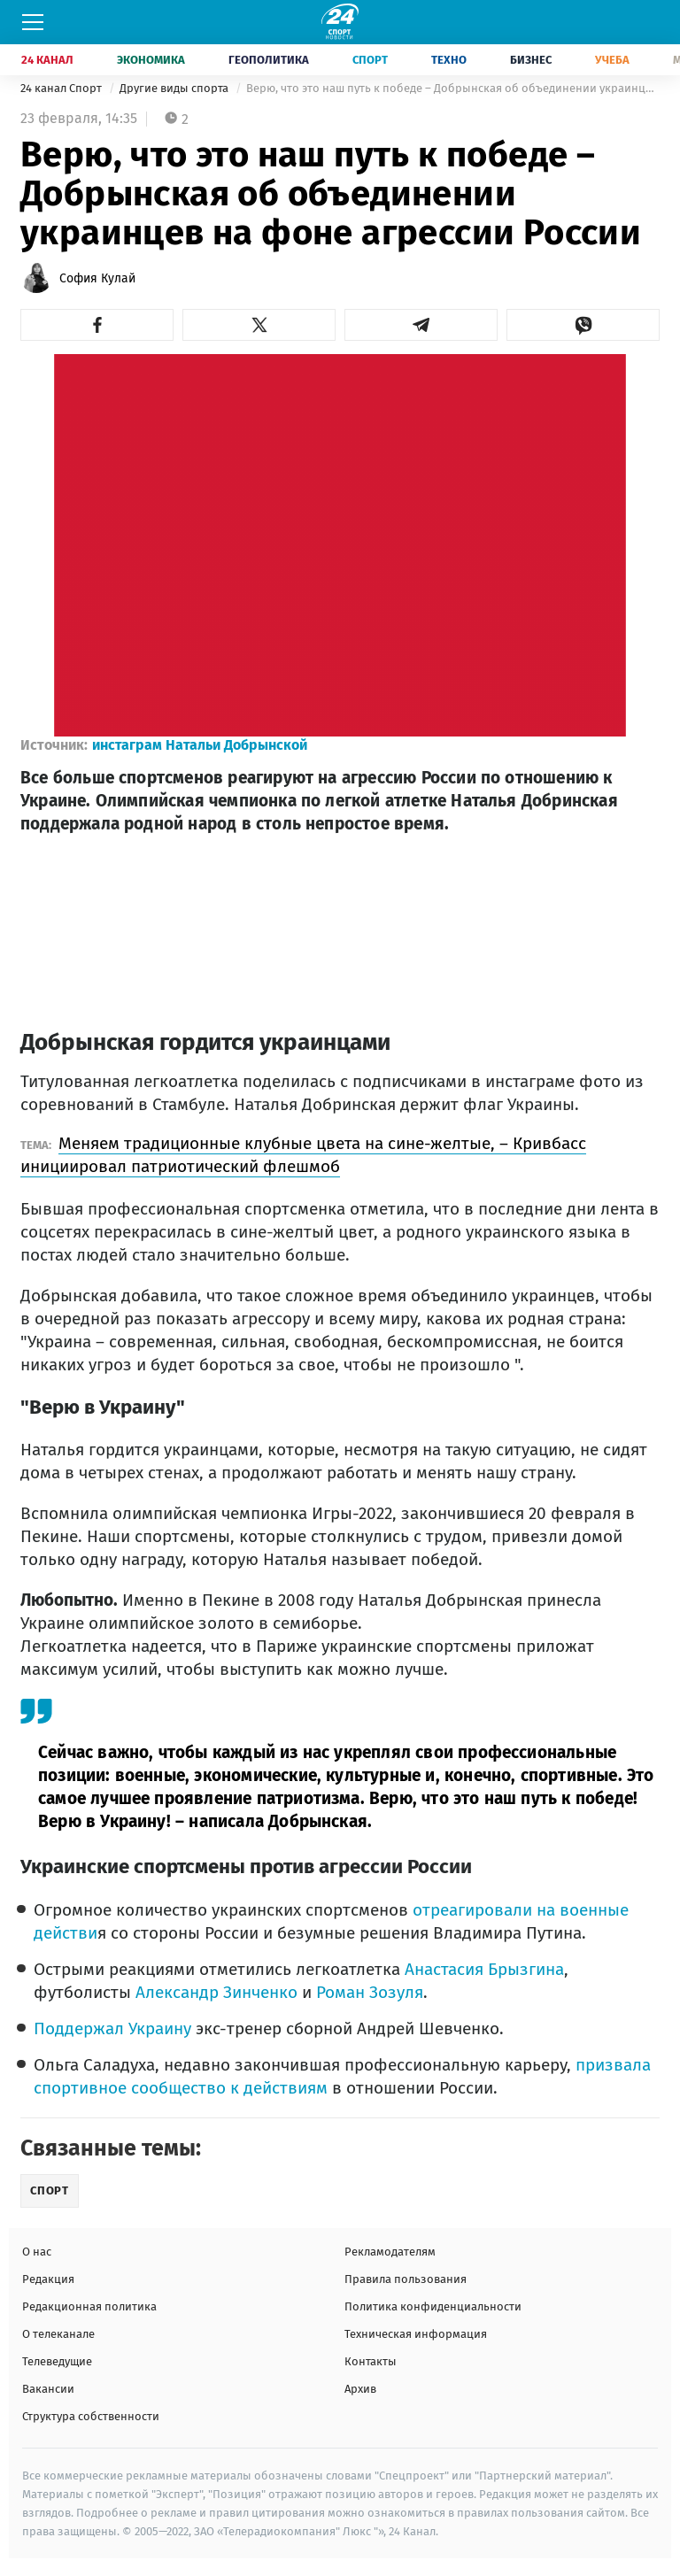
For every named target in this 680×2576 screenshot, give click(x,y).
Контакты (370, 2361)
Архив (360, 2388)
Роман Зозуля (369, 1992)
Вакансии (48, 2388)
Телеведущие (57, 2361)
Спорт (370, 59)
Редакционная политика (89, 2306)
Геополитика (268, 59)
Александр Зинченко (216, 1992)
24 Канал (47, 59)
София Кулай (97, 278)
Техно (449, 59)
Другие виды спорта (175, 88)
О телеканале (58, 2334)
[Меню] (32, 22)
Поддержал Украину (112, 2028)
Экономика (151, 59)
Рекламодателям (390, 2251)
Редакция (48, 2279)
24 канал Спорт (62, 88)
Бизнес (531, 59)
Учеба (612, 59)
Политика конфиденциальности (433, 2306)
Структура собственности (90, 2416)
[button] (97, 325)
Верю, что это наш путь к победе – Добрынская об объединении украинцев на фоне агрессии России (453, 88)
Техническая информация (415, 2334)
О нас (36, 2251)
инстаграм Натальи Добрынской (199, 745)
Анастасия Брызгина (484, 1969)
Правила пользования (405, 2279)
